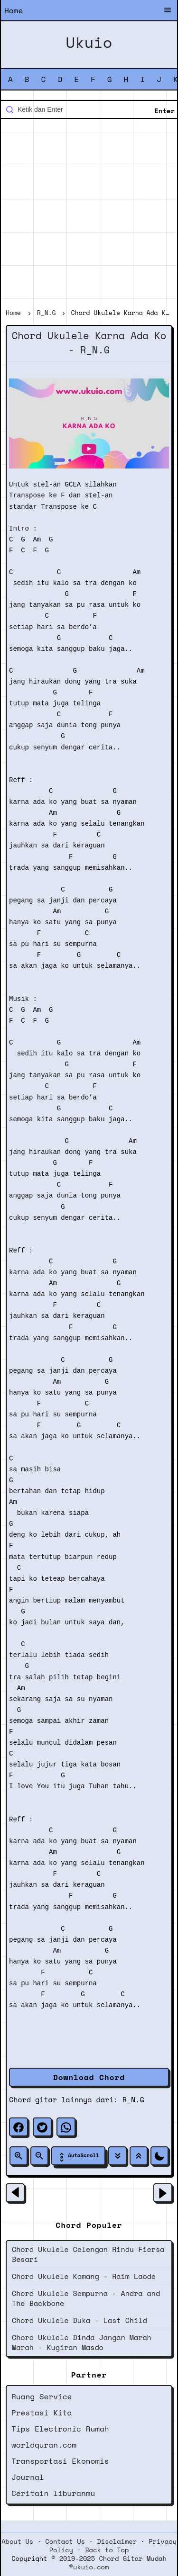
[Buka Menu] (167, 10)
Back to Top (107, 2550)
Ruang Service (41, 2396)
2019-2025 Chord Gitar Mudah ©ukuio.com (113, 2563)
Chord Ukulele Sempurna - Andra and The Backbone (86, 2298)
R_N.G (133, 2099)
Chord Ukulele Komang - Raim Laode (84, 2276)
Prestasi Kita (41, 2412)
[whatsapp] (65, 2126)
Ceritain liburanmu (53, 2493)
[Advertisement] (89, 215)
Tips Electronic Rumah (60, 2428)
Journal (27, 2477)
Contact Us (65, 2541)
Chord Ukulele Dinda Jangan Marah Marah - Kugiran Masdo (81, 2342)
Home (13, 10)
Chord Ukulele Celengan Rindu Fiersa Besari (88, 2254)
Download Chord (89, 2077)
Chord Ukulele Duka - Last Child (79, 2320)
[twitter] (42, 2126)
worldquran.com (43, 2444)
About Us (17, 2541)
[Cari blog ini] (89, 109)
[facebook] (18, 2126)
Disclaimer (117, 2541)
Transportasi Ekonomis (60, 2461)
